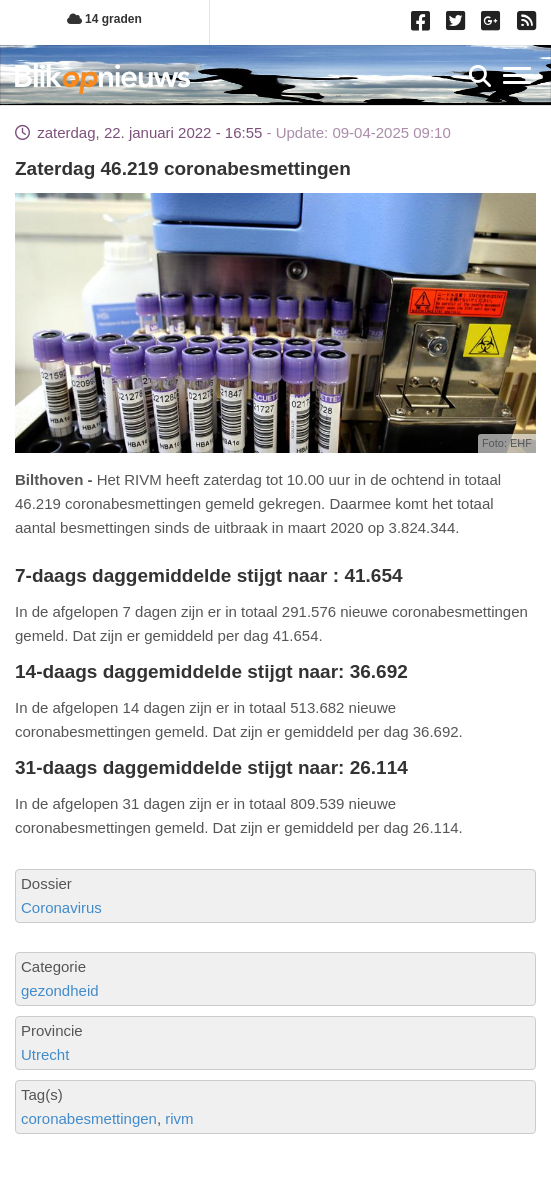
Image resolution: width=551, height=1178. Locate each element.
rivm (179, 1118)
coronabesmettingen (89, 1118)
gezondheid (60, 990)
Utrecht (45, 1054)
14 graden (104, 19)
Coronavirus (61, 907)
